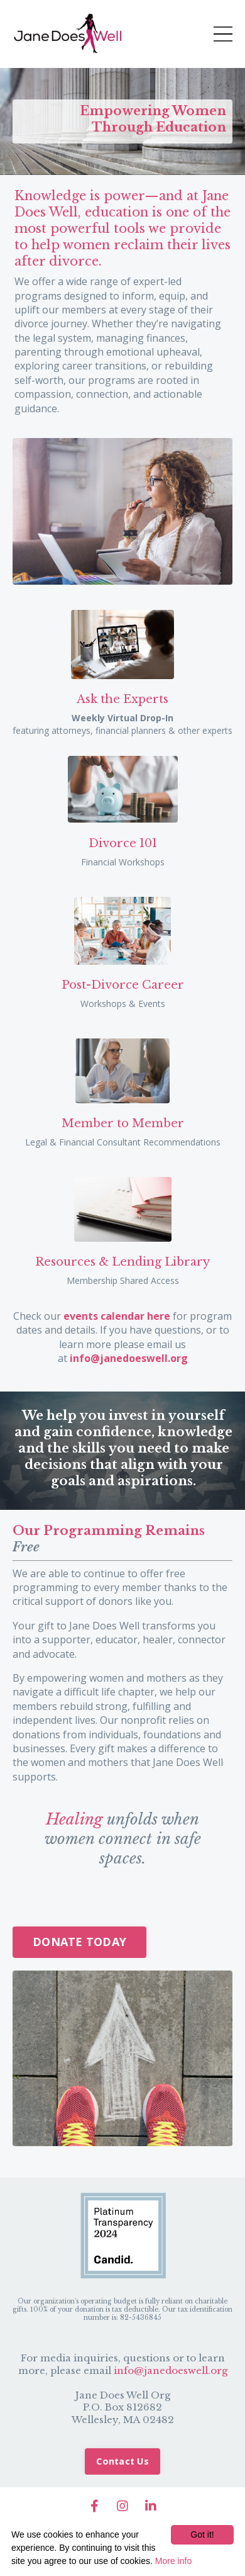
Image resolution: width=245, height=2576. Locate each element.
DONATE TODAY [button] (79, 1941)
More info (173, 2561)
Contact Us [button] (122, 2461)
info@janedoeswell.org (170, 2370)
